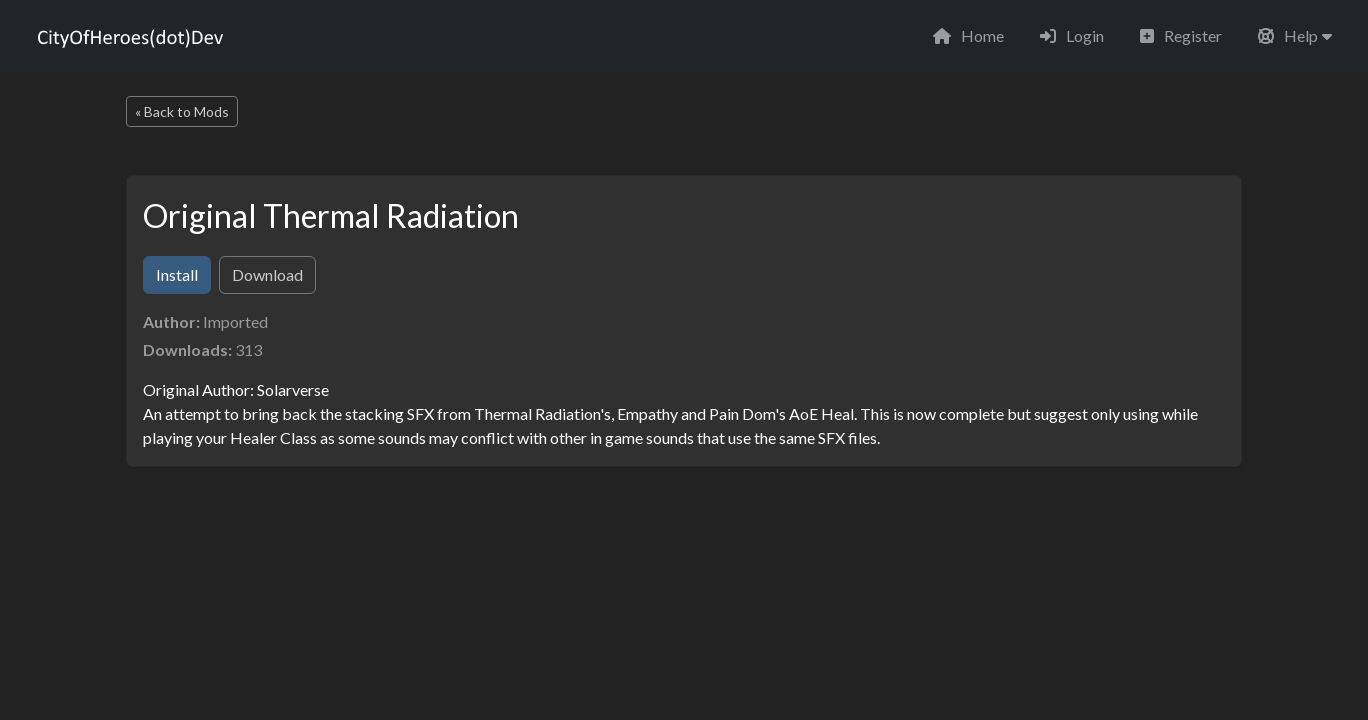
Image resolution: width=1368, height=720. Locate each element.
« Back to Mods (182, 111)
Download (267, 274)
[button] (1295, 36)
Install (177, 274)
